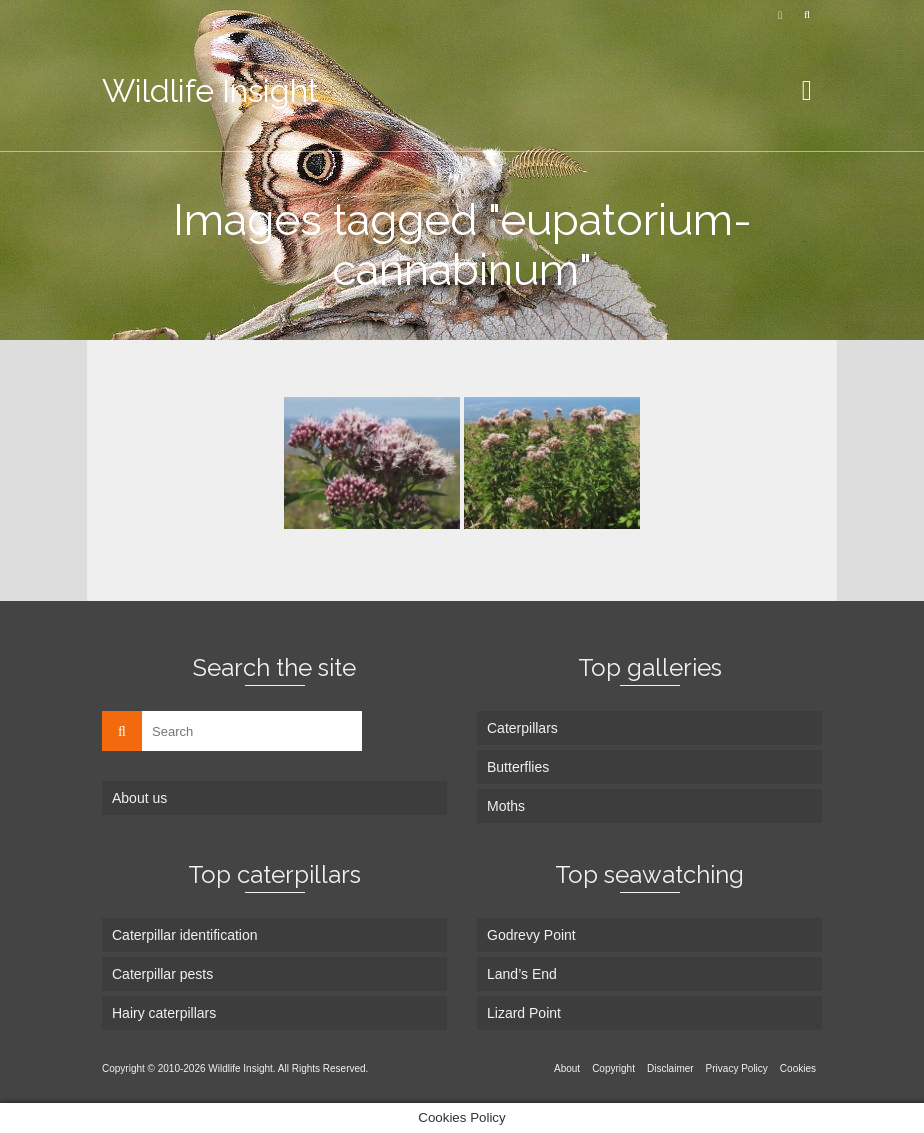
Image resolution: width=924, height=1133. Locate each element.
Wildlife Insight (210, 90)
